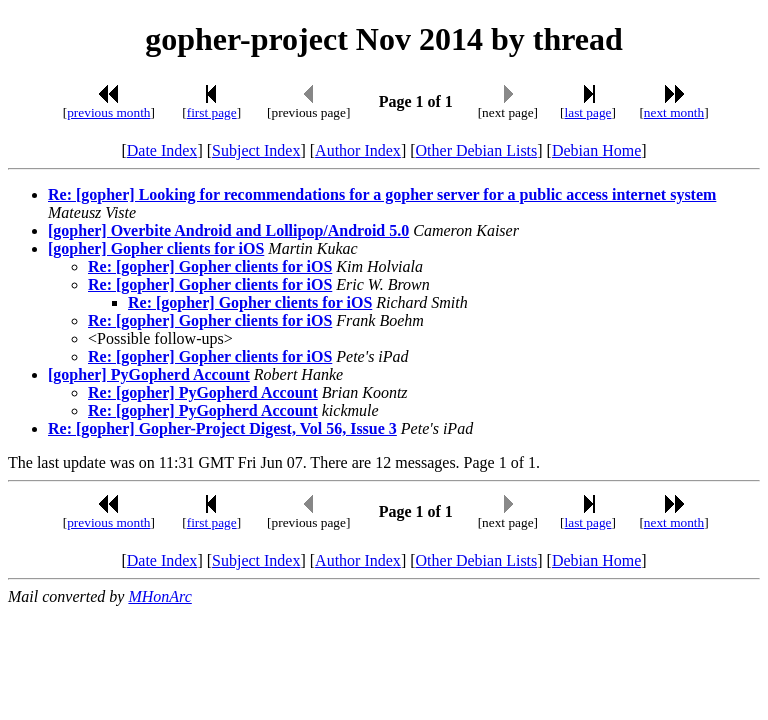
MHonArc (159, 596)
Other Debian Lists (477, 150)
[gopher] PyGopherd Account (149, 374)
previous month (108, 112)
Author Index (358, 150)
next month (674, 112)
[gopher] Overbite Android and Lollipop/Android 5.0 (228, 230)
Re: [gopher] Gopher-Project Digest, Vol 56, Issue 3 (222, 428)
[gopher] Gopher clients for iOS (156, 248)
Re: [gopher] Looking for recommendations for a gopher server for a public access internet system (382, 194)
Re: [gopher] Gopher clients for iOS (210, 266)
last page (588, 112)
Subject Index (256, 150)
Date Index (162, 150)
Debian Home (596, 150)
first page (212, 112)
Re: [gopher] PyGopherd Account (203, 392)
